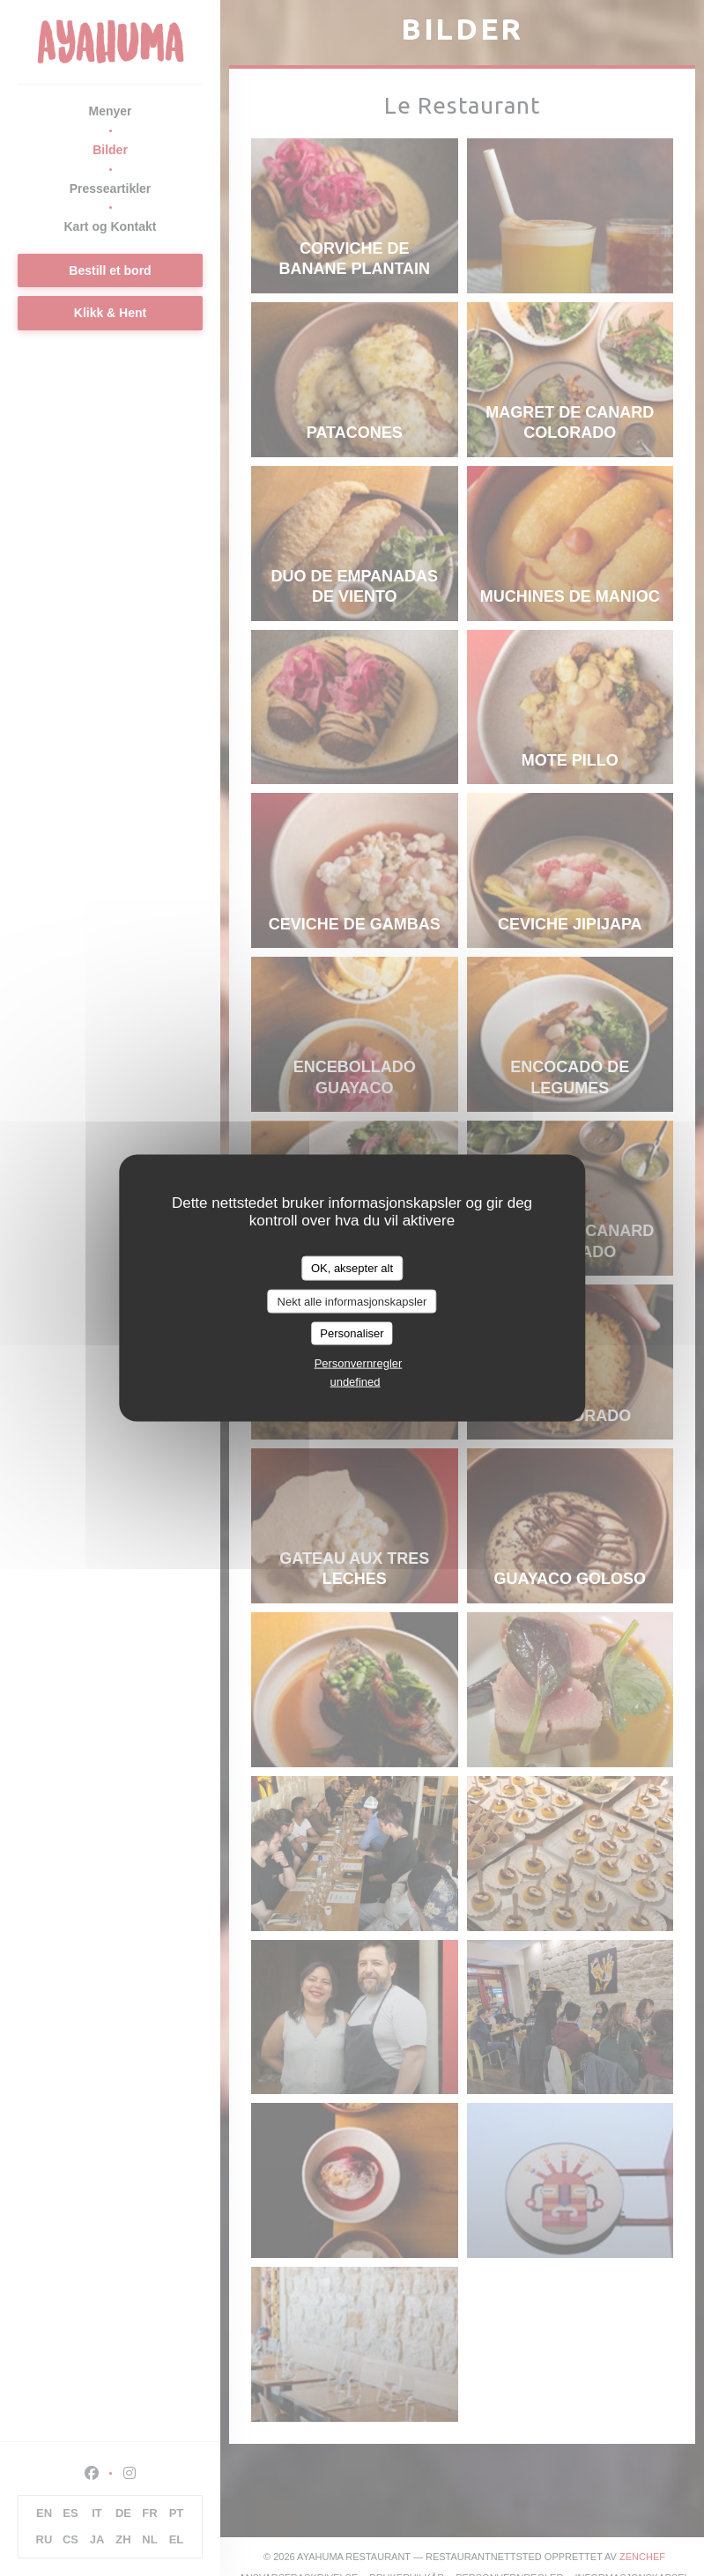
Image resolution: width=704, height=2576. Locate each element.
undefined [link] (355, 1381)
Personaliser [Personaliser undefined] (351, 1333)
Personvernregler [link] (359, 1362)
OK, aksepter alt (352, 1268)
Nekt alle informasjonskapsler (352, 1300)
